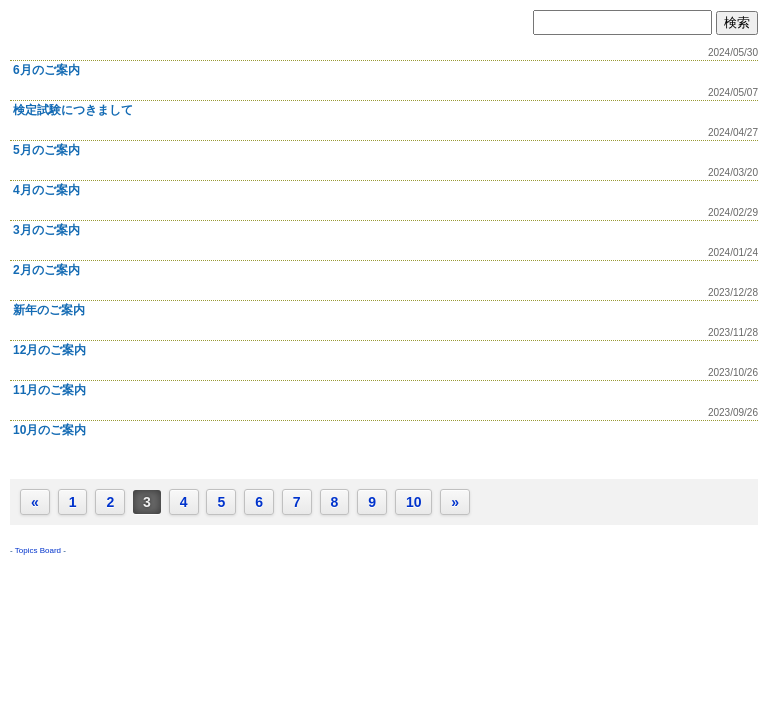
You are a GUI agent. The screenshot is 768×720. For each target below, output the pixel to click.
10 (414, 502)
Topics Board (38, 550)
